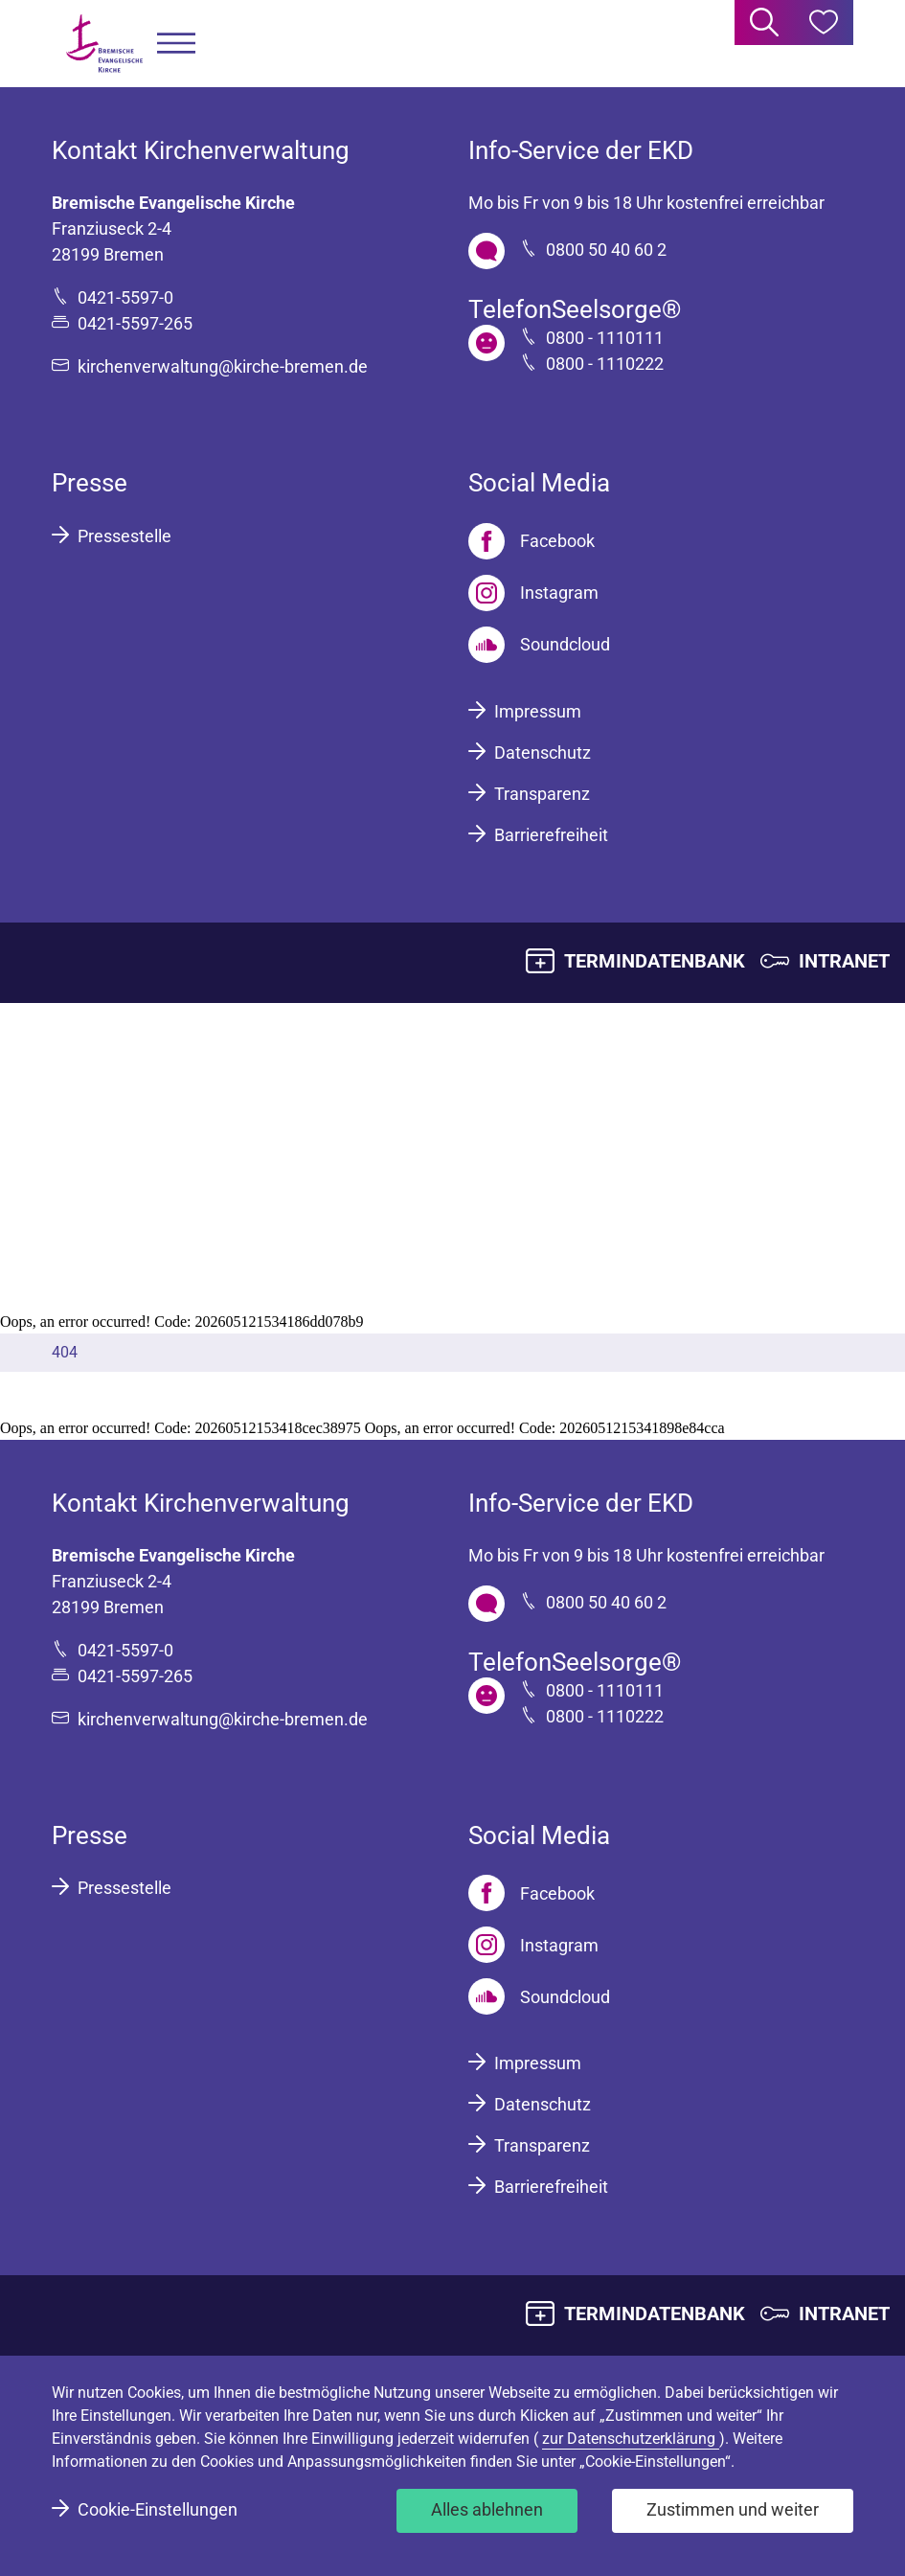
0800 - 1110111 (605, 338)
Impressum (537, 711)
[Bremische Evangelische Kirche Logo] (104, 43)
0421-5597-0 (125, 297)
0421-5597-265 (135, 323)
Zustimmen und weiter (732, 2509)
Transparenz (542, 794)
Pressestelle (124, 536)
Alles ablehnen (487, 2509)
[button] (176, 43)
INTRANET (844, 960)
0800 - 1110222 (605, 363)
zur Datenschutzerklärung (630, 2438)
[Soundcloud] (539, 645)
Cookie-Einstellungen (158, 2509)
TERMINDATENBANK (654, 960)
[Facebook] (531, 541)
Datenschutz (542, 752)
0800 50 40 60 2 (606, 249)
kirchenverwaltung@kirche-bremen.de (223, 366)
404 (65, 1352)
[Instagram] (533, 593)
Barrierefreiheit (551, 835)
